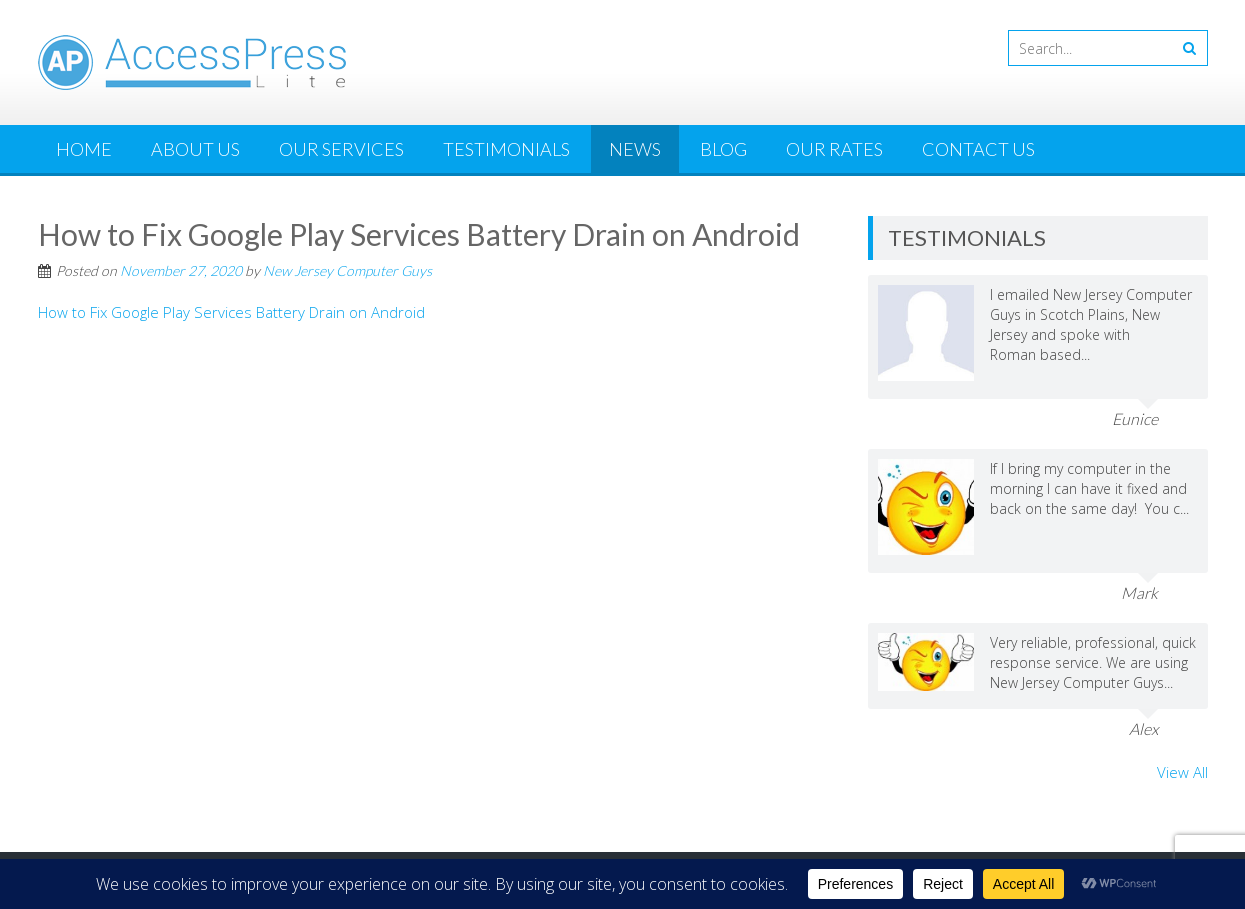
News (635, 149)
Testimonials (506, 149)
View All (1182, 772)
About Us (195, 149)
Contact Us (978, 149)
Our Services (341, 149)
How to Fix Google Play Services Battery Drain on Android (231, 312)
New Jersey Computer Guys (347, 270)
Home (84, 149)
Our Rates (834, 149)
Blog (723, 149)
